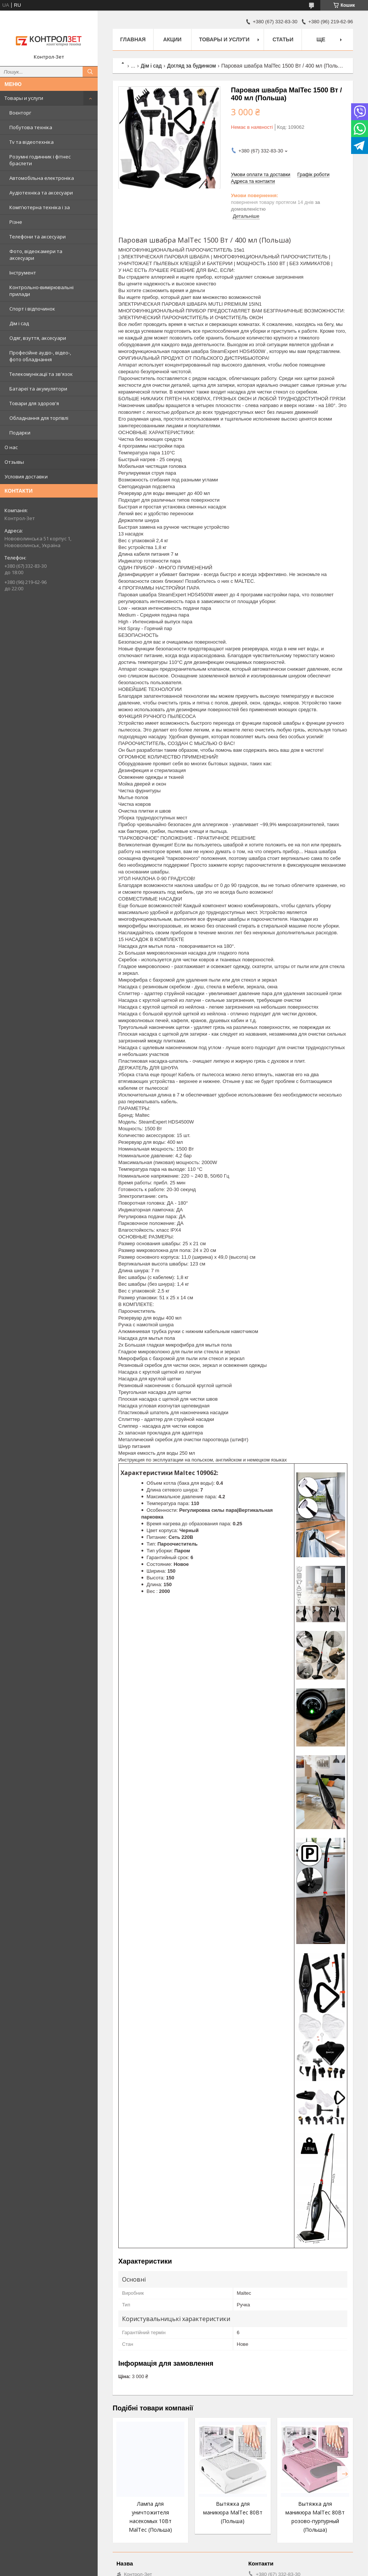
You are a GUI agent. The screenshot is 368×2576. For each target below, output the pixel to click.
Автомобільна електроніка (41, 178)
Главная (133, 39)
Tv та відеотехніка (31, 142)
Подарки (19, 432)
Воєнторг (20, 112)
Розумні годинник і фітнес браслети (40, 160)
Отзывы (14, 461)
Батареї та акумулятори (38, 388)
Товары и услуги (24, 98)
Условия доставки (26, 476)
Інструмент (22, 272)
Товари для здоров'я (34, 403)
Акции (172, 39)
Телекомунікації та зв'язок (41, 374)
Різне (15, 222)
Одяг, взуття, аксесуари (37, 338)
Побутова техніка (30, 127)
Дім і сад (19, 323)
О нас (11, 447)
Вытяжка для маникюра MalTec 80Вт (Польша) (232, 2512)
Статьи (283, 39)
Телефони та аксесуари (37, 236)
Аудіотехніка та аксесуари (41, 192)
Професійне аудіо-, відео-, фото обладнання (40, 356)
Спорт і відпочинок (32, 308)
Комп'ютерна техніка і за (39, 207)
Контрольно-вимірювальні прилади (41, 290)
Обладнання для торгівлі (38, 418)
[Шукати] (90, 71)
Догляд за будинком (191, 66)
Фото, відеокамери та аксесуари (35, 254)
